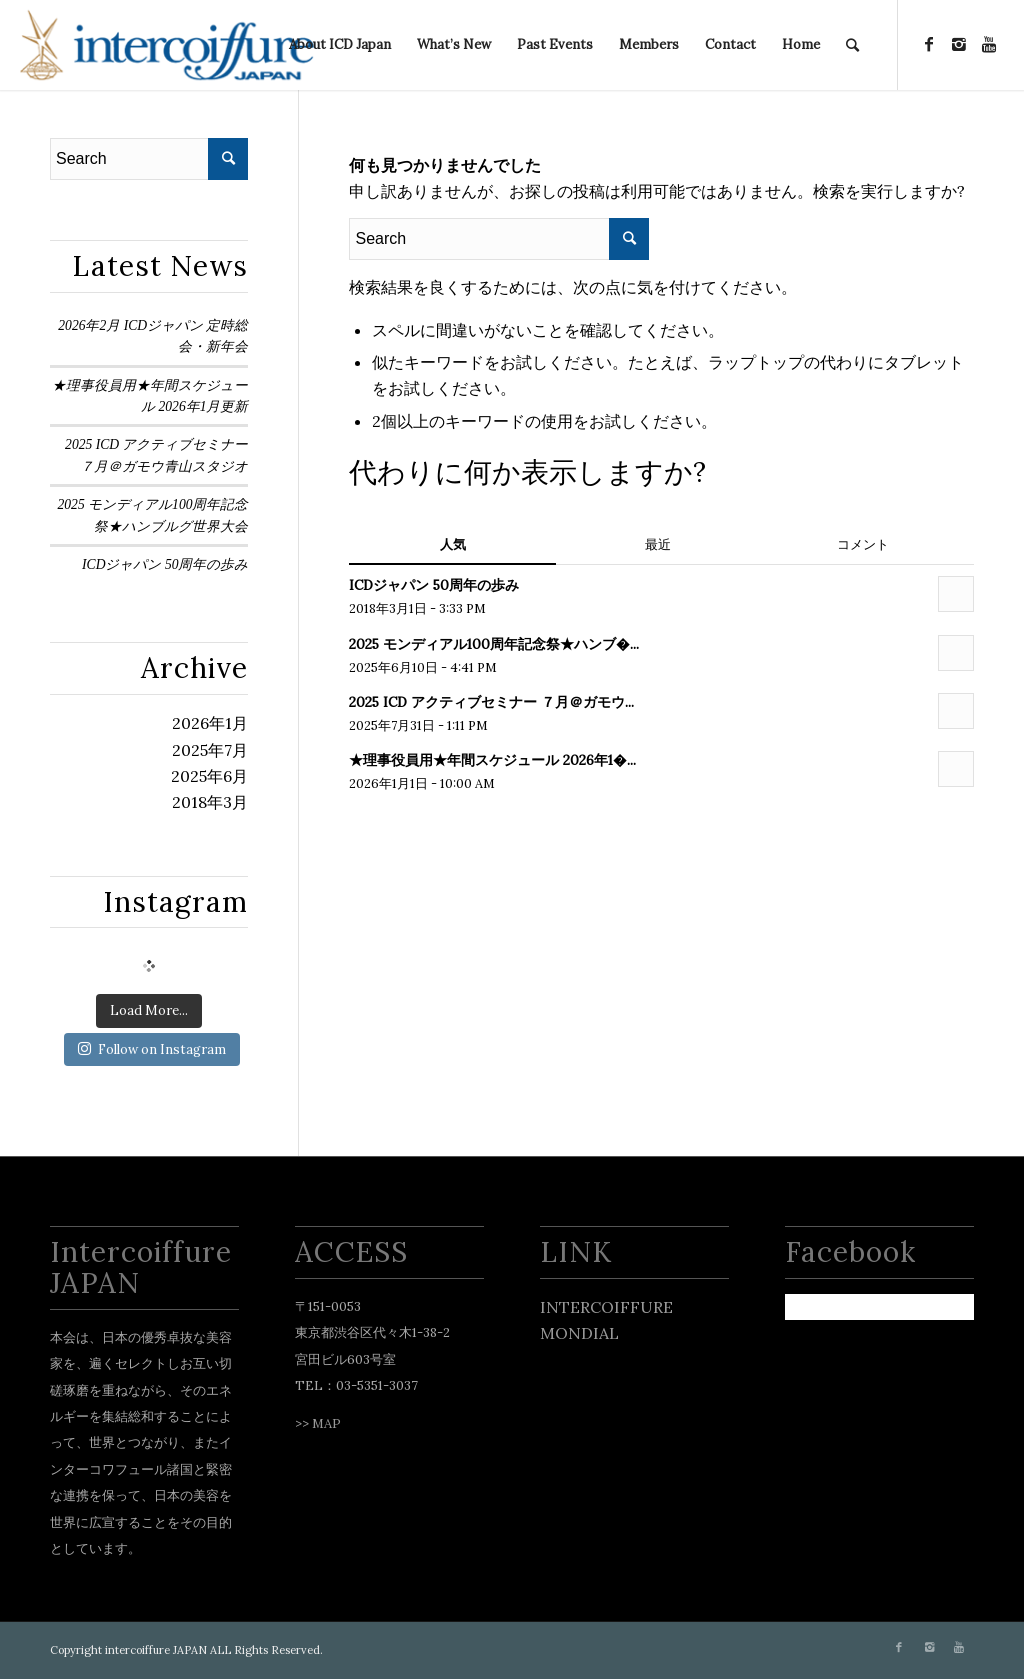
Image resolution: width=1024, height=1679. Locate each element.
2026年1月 (210, 723)
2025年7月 (210, 750)
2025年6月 (209, 776)
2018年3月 (210, 802)
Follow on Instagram (152, 1049)
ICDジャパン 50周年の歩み (165, 564)
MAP (326, 1423)
